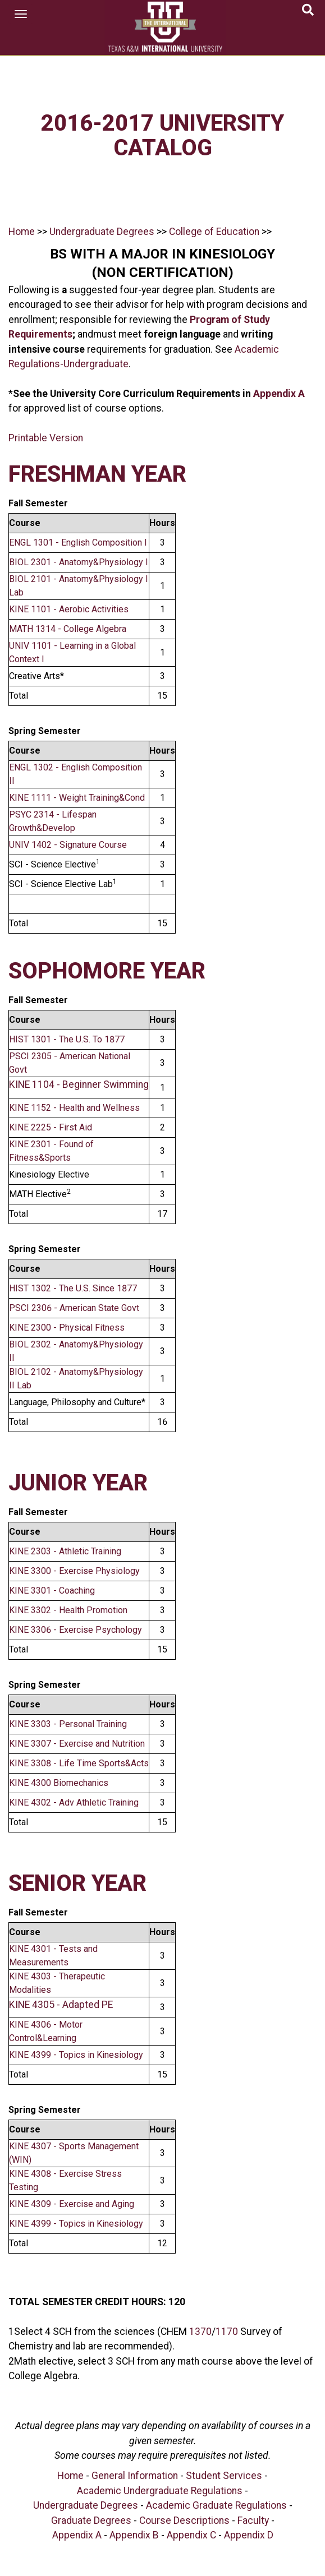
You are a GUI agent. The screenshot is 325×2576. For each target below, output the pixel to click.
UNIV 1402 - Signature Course (68, 844)
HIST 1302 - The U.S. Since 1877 (73, 1288)
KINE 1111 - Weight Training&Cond (77, 797)
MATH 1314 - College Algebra (67, 629)
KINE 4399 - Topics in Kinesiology (76, 2054)
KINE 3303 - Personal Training (68, 1724)
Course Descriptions (184, 2520)
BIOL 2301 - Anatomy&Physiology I (78, 562)
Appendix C (191, 2535)
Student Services (224, 2475)
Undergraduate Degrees (101, 231)
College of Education (213, 231)
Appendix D (248, 2535)
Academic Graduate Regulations (216, 2505)
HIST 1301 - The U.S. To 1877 (67, 1039)
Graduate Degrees (91, 2520)
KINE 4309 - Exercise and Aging (71, 2204)
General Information (134, 2475)
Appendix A (279, 393)
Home (21, 231)
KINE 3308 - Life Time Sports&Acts (79, 1763)
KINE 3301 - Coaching (52, 1590)
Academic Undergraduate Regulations (159, 2490)
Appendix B (134, 2535)
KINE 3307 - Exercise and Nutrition (77, 1743)
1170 (227, 2331)
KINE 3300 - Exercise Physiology (74, 1571)
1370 (200, 2331)
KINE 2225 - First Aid (50, 1127)
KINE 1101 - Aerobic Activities (69, 609)
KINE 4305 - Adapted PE (61, 2004)
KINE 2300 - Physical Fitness (67, 1327)
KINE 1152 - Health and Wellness (74, 1107)
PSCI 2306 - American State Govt (74, 1308)
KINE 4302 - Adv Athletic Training (74, 1802)
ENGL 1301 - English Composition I (78, 542)
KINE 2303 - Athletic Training (65, 1551)
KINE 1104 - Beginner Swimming (79, 1084)
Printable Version (45, 438)
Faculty (253, 2520)
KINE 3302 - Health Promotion (68, 1610)
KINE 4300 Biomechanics (58, 1783)
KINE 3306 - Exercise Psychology (75, 1629)
